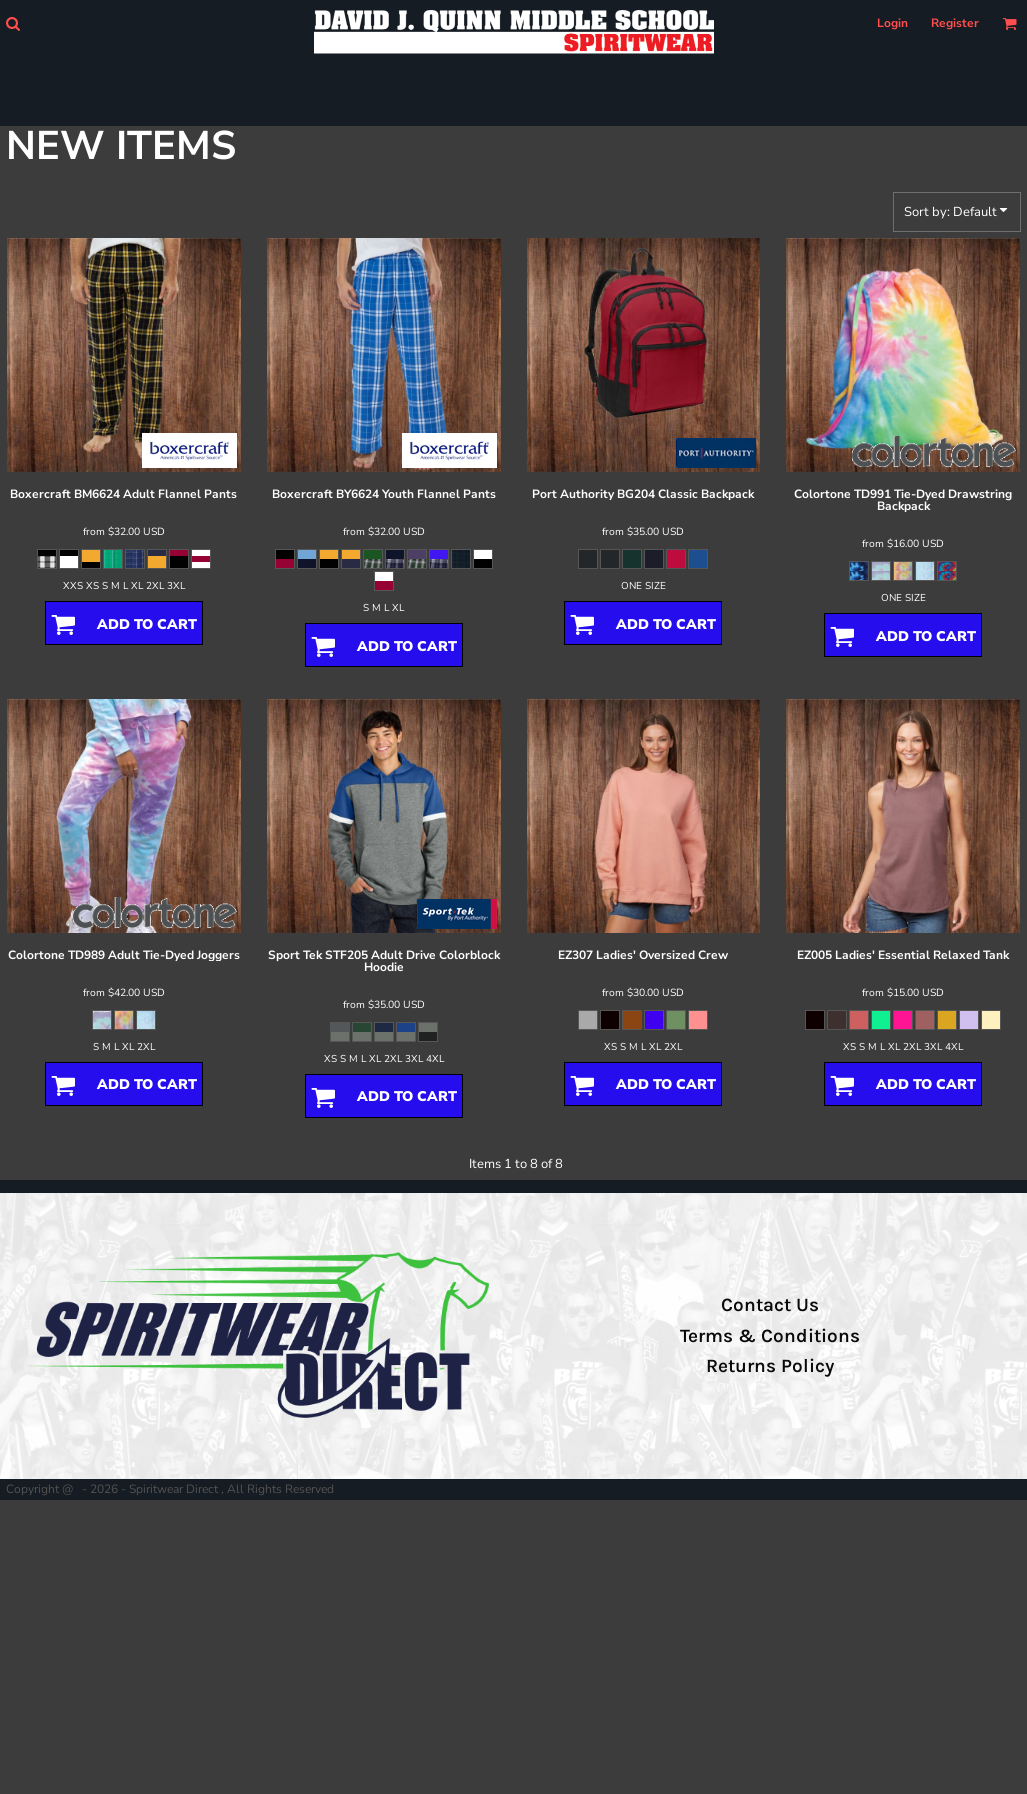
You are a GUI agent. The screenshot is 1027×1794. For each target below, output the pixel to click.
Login (892, 23)
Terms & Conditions (770, 1336)
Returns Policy (770, 1366)
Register (955, 23)
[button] (12, 23)
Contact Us (770, 1305)
